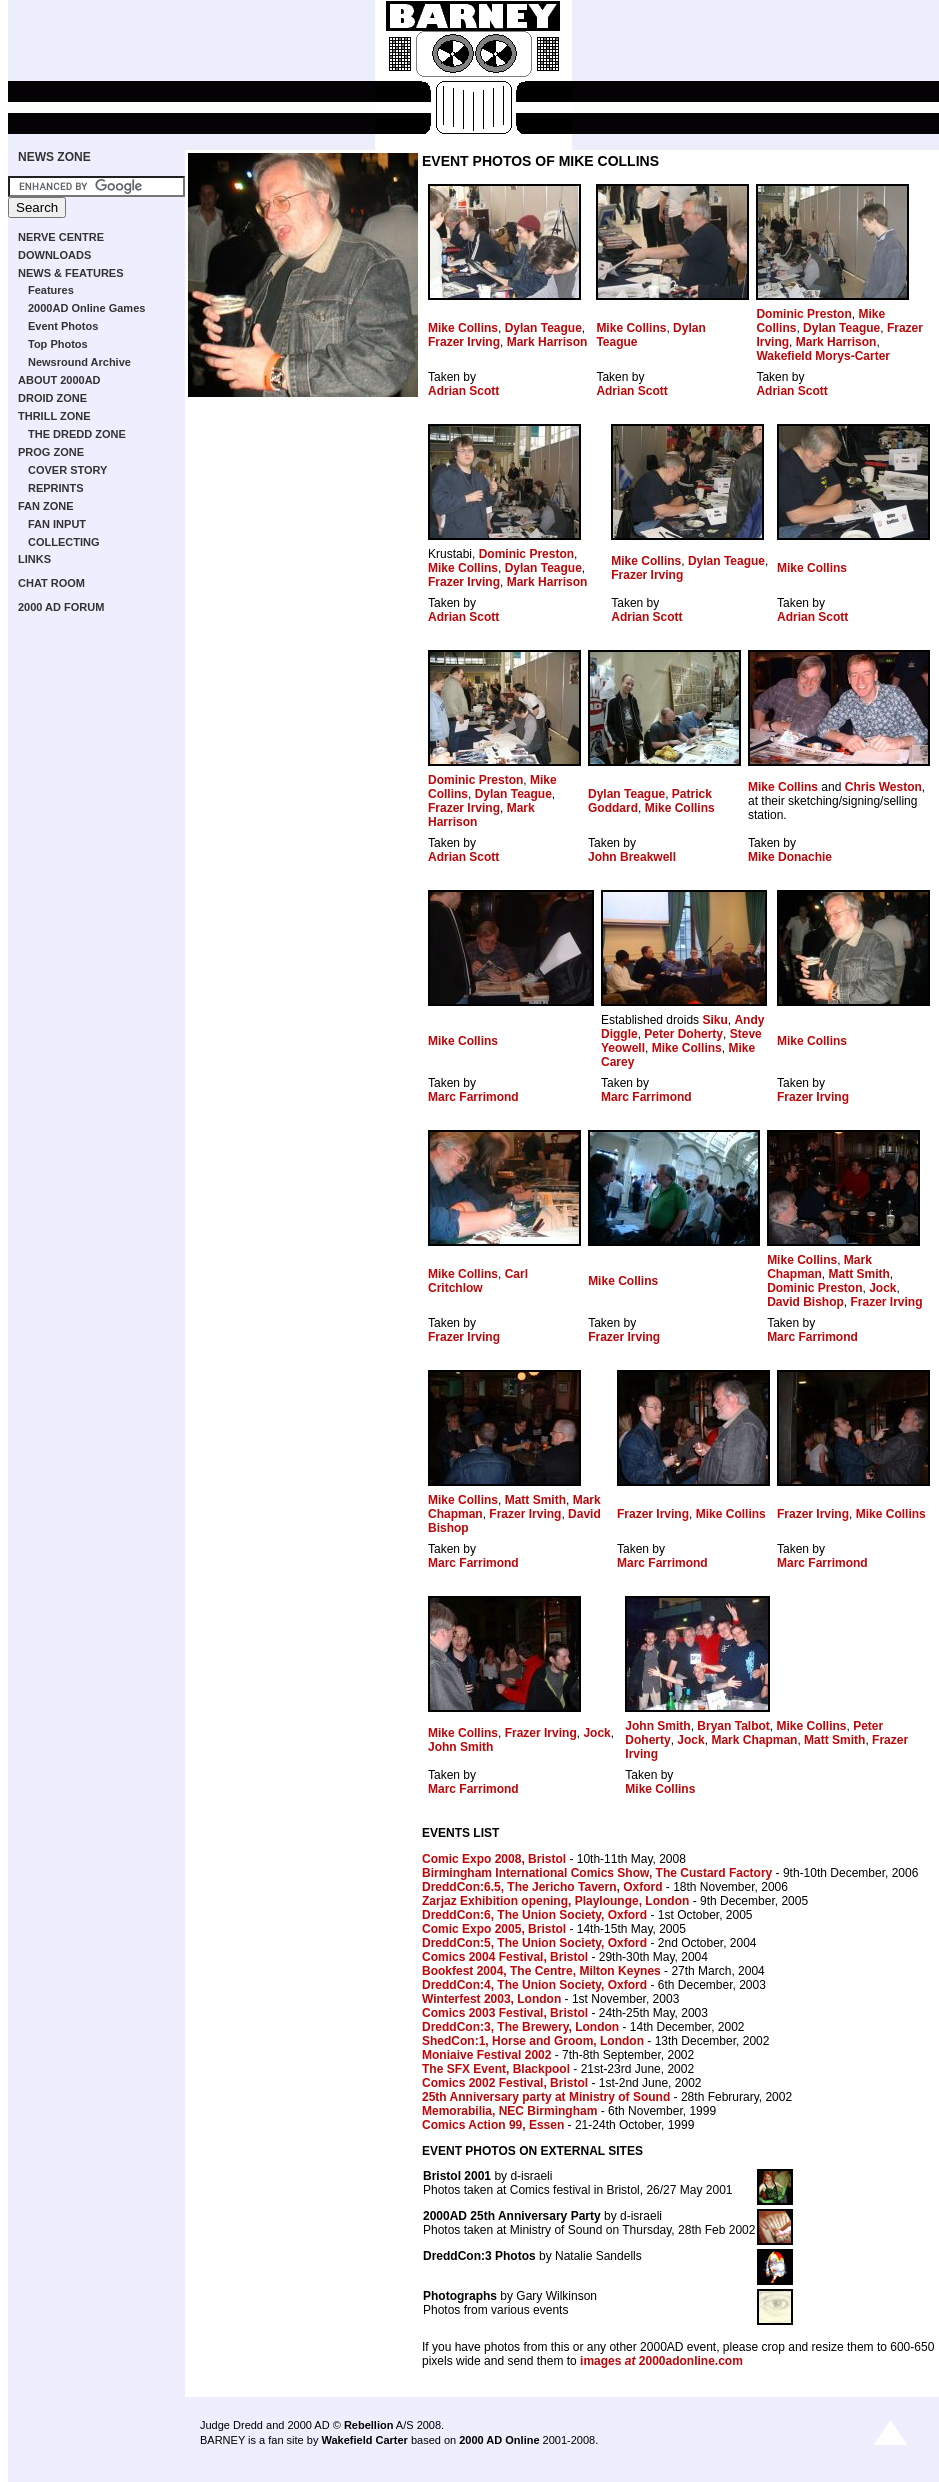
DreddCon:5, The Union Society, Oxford (534, 1943)
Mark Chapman (819, 1267)
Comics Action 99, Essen (493, 2125)
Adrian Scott (463, 391)
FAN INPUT (57, 524)
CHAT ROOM (51, 583)
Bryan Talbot (733, 1726)
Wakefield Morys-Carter (823, 356)
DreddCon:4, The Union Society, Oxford (534, 1985)
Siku (714, 1020)
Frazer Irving (464, 342)
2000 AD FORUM (61, 607)
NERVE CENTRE (61, 237)
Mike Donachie (790, 857)
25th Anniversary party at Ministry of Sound (546, 2097)
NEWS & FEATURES (71, 273)
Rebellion (369, 2425)
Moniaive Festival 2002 (486, 2055)
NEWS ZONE (54, 157)
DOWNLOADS (54, 255)
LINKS (34, 559)
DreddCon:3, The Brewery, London (520, 2027)
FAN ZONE (46, 506)
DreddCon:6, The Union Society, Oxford (534, 1915)
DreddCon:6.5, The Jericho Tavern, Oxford (542, 1887)
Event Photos (63, 326)
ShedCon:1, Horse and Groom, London (533, 2041)
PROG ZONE (51, 452)
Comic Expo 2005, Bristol (494, 1929)
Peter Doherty (683, 1034)
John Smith (460, 1747)
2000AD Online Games (86, 308)
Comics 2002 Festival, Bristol (505, 2083)
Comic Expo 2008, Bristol (494, 1859)
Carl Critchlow (478, 1281)
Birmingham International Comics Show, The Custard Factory (597, 1873)
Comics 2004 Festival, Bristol (505, 1957)
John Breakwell (632, 857)
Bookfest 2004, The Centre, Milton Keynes (541, 1971)
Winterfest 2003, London (491, 1999)
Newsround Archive (79, 362)
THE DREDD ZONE (77, 434)
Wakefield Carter (364, 2440)
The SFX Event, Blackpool (496, 2069)
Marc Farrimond (473, 1097)
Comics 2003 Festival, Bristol (505, 2013)
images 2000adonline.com (661, 2361)
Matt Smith (858, 1274)
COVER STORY (67, 470)
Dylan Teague (543, 328)
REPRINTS (56, 488)
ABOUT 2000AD (59, 380)
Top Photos (58, 344)
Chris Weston (883, 787)
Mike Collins (463, 328)
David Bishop (805, 1302)
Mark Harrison (547, 342)
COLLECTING (64, 542)
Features (51, 290)
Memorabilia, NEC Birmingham (509, 2111)
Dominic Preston (803, 314)
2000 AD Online (499, 2440)
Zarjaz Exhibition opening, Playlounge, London (555, 1901)
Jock (882, 1288)
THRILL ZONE (54, 416)
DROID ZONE (52, 398)
